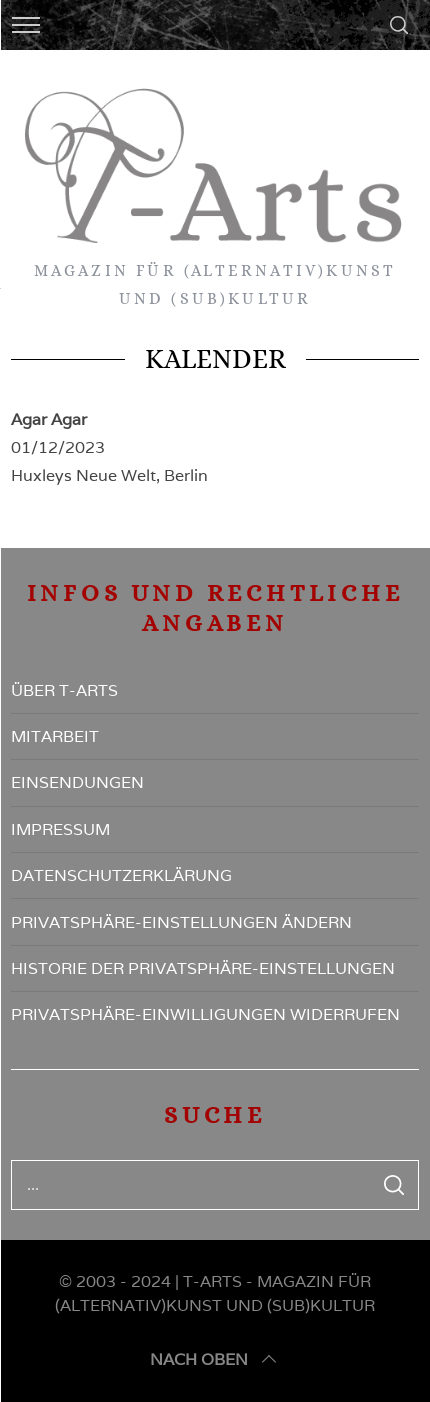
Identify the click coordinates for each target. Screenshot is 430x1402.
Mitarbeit (55, 736)
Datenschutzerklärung (121, 875)
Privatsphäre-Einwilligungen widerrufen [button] (205, 1014)
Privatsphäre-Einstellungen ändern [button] (181, 922)
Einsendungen (77, 782)
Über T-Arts (64, 690)
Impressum (60, 829)
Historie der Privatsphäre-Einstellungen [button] (203, 968)
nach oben (215, 1360)
